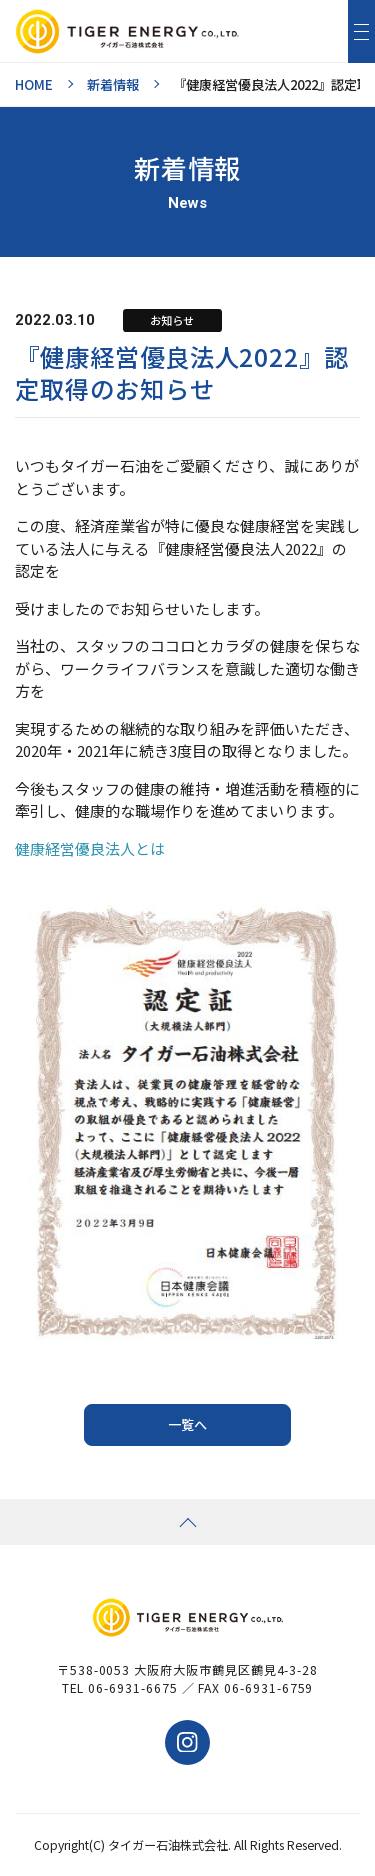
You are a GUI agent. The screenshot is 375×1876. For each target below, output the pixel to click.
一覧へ (187, 1424)
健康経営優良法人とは (90, 848)
